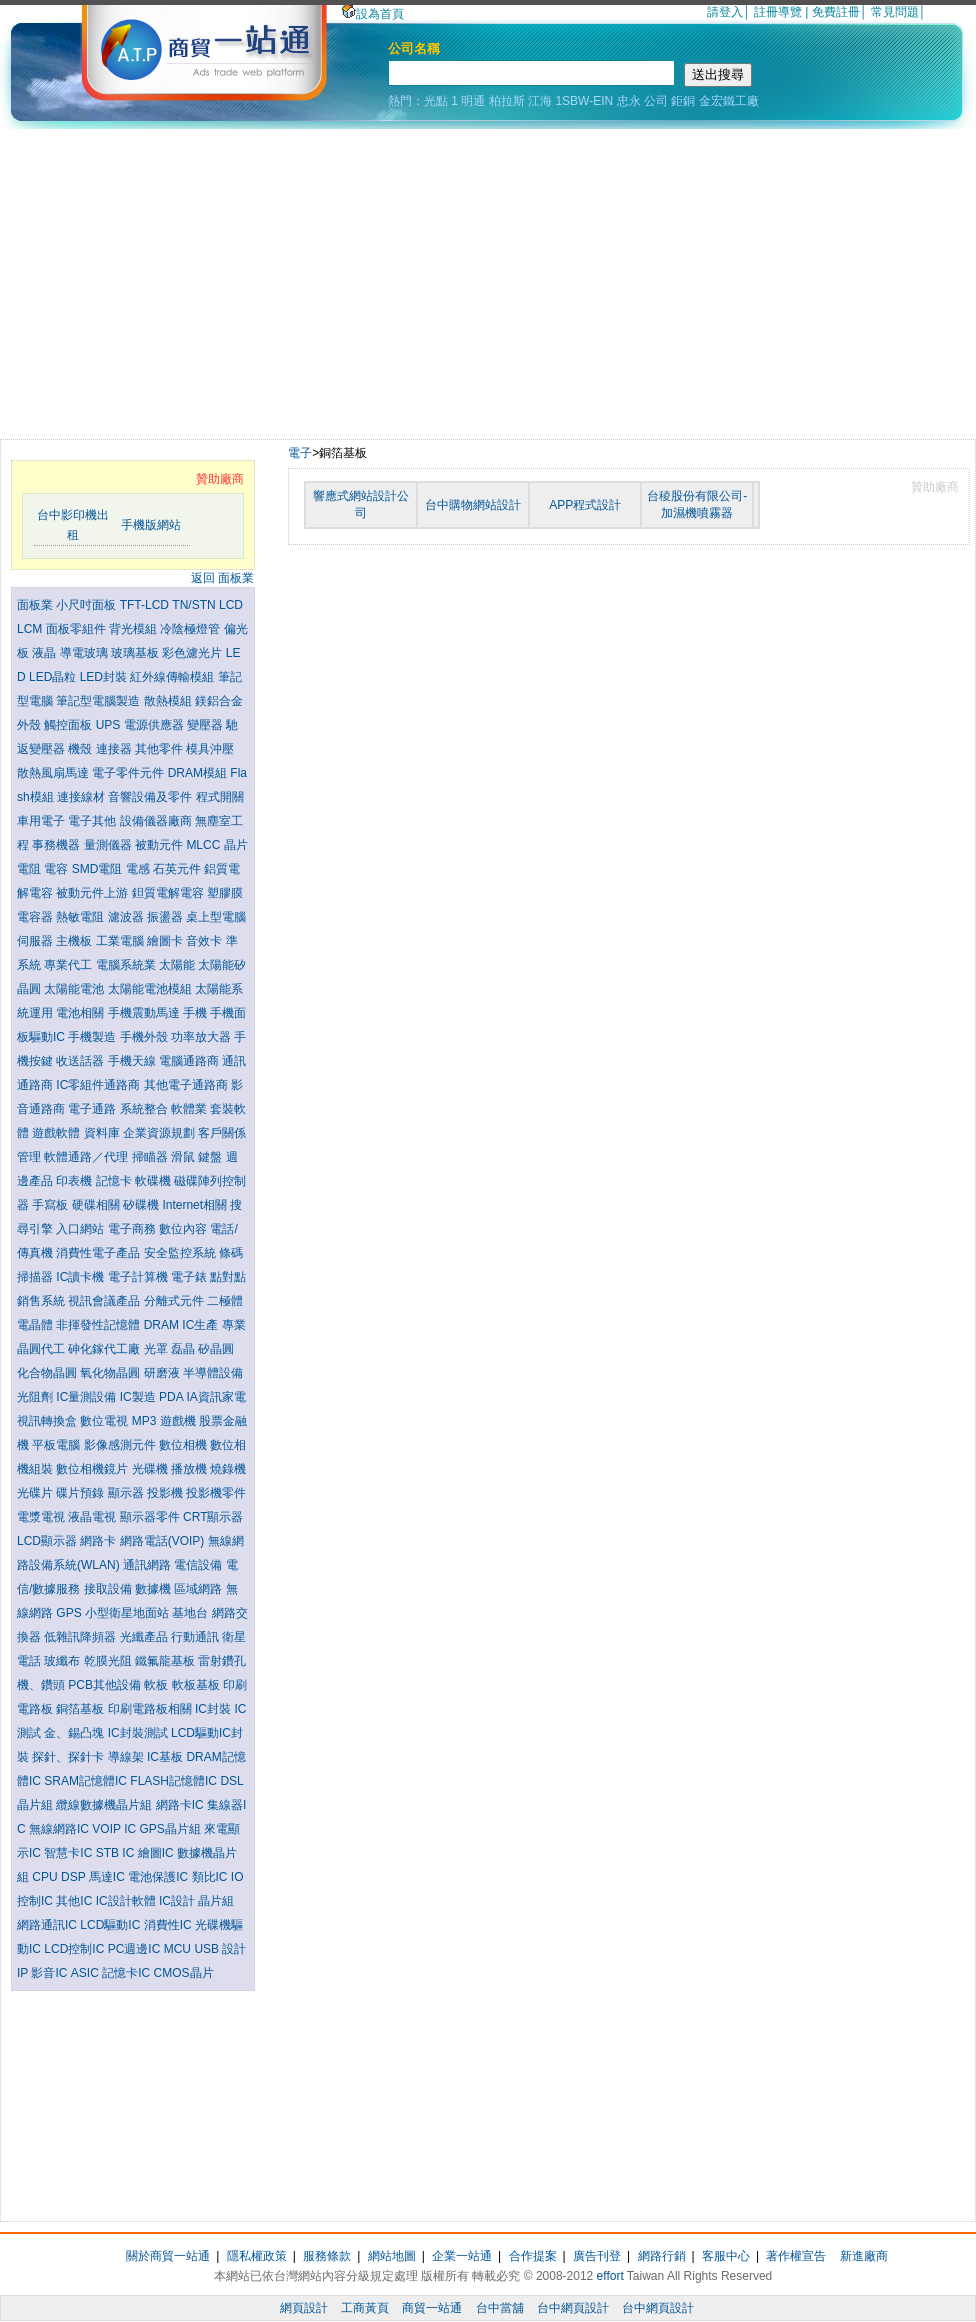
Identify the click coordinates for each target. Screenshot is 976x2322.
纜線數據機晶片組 (105, 1805)
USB (208, 1949)
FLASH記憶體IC (175, 1781)
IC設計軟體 (127, 1901)
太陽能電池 (75, 989)
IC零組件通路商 (99, 1085)
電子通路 (93, 1109)
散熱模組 (169, 701)
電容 (57, 869)
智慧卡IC (69, 1853)
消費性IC (169, 1925)
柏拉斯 (507, 101)
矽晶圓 (216, 1349)
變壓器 (206, 725)
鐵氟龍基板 (166, 1661)
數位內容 (184, 1229)
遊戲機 (179, 1421)
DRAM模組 (199, 773)
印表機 (75, 1181)
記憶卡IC (127, 1973)
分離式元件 (175, 1301)
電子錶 (190, 1277)
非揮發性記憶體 (99, 1325)
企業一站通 (462, 2256)
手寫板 (51, 1205)
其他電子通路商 (187, 1085)
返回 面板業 (222, 578)
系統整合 (145, 1109)
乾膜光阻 (109, 1661)
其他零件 (160, 749)
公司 (656, 101)
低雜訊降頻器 (81, 1637)
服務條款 (327, 2256)
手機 (196, 1013)
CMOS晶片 (184, 1973)
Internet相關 (196, 1205)
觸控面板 (69, 725)
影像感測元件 (121, 1445)
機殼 (81, 749)
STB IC (117, 1853)
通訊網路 (148, 1565)
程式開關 (220, 797)
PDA (172, 1397)
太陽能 (178, 965)
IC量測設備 (87, 1397)
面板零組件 (77, 629)
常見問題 (895, 12)
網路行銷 (662, 2256)
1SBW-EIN (584, 101)
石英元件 (178, 869)
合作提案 (533, 2256)
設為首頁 (373, 14)
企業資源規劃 (160, 1133)
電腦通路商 (190, 1061)
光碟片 (36, 1493)
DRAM (163, 1325)
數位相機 (184, 1445)
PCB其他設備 (106, 1685)
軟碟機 (154, 1181)
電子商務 (133, 1229)
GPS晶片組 (171, 1829)
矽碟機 (142, 1205)
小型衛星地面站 (128, 1613)
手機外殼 (145, 1037)
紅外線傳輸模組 (173, 677)
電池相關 (81, 1013)
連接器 (115, 749)
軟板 (157, 1685)
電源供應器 (155, 725)
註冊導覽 (778, 12)
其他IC (75, 1901)
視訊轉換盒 (48, 1421)
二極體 (225, 1301)
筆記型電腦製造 (99, 701)
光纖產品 (145, 1637)
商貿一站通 (432, 2308)
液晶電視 (93, 1517)
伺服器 (36, 941)
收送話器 (81, 1061)
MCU (179, 1949)
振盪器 (166, 917)
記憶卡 (115, 1181)
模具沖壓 (210, 749)
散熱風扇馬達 (54, 773)
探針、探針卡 (69, 1757)
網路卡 (99, 1541)
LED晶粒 (54, 677)
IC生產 (201, 1325)
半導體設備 (213, 1373)
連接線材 (82, 797)
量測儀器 (109, 845)
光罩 (157, 1349)
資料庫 (103, 1133)
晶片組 (216, 1901)
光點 (436, 101)
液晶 (45, 653)
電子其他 (93, 821)
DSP (75, 1877)
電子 (300, 453)
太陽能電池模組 (151, 989)
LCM (31, 629)
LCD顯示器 (48, 1541)
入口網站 (81, 1229)
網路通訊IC (48, 1925)
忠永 (629, 101)
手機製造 (93, 1037)
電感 (139, 869)
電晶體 (36, 1325)
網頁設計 (304, 2308)
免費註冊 (836, 12)
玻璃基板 (136, 653)
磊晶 (184, 1349)
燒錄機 (228, 1469)
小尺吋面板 (87, 605)
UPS (110, 725)
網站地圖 (392, 2256)
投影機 (166, 1493)
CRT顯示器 (213, 1517)
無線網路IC (60, 1829)
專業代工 (69, 965)
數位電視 (105, 1421)
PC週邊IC (136, 1949)
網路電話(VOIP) (164, 1541)
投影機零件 (216, 1493)
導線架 (127, 1757)
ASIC (86, 1973)
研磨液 (163, 1373)
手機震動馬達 (145, 1013)
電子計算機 (139, 1277)
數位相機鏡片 (93, 1469)
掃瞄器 (151, 1157)
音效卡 (205, 941)
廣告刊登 (597, 2256)
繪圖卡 (166, 941)
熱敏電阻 (81, 917)
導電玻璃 (85, 653)
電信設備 (199, 1565)
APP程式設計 (585, 505)
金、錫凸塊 (75, 1733)
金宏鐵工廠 (729, 101)
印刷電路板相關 (151, 1709)
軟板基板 (197, 1685)
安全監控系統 (181, 1253)
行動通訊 (196, 1637)
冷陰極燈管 (191, 629)
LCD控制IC (75, 1949)
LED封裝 (105, 677)
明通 (473, 101)
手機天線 (133, 1061)
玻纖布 (63, 1661)
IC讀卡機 (81, 1277)
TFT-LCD (146, 605)
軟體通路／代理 (87, 1157)
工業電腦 (121, 941)
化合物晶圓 (48, 1373)
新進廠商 (864, 2256)
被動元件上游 (93, 893)
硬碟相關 (97, 1205)
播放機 (190, 1469)
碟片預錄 (81, 1493)
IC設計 (178, 1901)
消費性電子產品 (99, 1253)
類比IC (211, 1877)
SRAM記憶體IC (87, 1781)
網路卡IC (181, 1805)
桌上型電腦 (216, 917)
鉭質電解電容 (169, 893)
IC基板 (166, 1757)
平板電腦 (57, 1445)
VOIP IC (115, 1829)
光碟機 (151, 1469)
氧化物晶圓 (111, 1373)
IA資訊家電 (215, 1397)
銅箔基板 (81, 1709)
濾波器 (127, 917)
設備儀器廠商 (157, 821)
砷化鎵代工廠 (105, 1349)
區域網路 (199, 1589)
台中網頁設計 (573, 2308)
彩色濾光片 (193, 653)
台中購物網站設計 (473, 505)
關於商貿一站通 (168, 2256)
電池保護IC (159, 1877)
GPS (70, 1613)
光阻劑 (36, 1397)
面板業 (36, 605)
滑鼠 (184, 1157)
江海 (540, 101)
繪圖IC (157, 1853)
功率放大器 (202, 1037)
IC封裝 (214, 1709)
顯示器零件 (151, 1517)
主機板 (75, 941)
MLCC (204, 845)
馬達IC (108, 1877)
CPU (46, 1877)
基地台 (191, 1613)
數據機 (154, 1589)
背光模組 (134, 629)
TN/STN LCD (207, 605)
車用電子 (42, 821)
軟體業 (190, 1109)
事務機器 (57, 845)
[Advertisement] (488, 279)
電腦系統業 (127, 965)
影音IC (50, 1973)
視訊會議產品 (105, 1301)
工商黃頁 (365, 2308)
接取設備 (109, 1589)
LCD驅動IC (111, 1925)
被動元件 (160, 845)
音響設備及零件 (151, 797)
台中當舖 (500, 2308)
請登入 (725, 12)
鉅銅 (683, 101)
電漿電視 (42, 1517)
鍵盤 (211, 1157)
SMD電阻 (99, 869)
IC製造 (139, 1397)
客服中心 (726, 2256)
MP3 (146, 1421)
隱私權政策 (257, 2256)
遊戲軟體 (57, 1133)
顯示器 (127, 1493)
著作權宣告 (796, 2256)
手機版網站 (151, 525)
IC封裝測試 (139, 1733)
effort (610, 2276)
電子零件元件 (129, 773)
